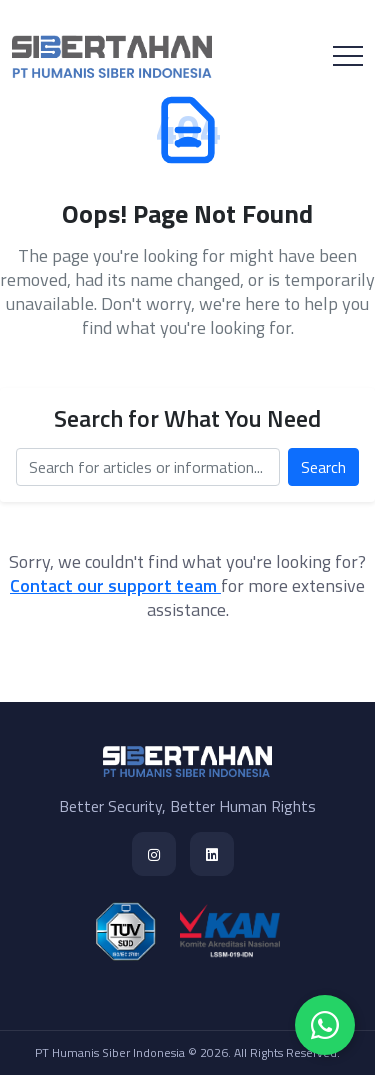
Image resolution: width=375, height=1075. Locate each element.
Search (323, 467)
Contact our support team (115, 585)
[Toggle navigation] (348, 56)
